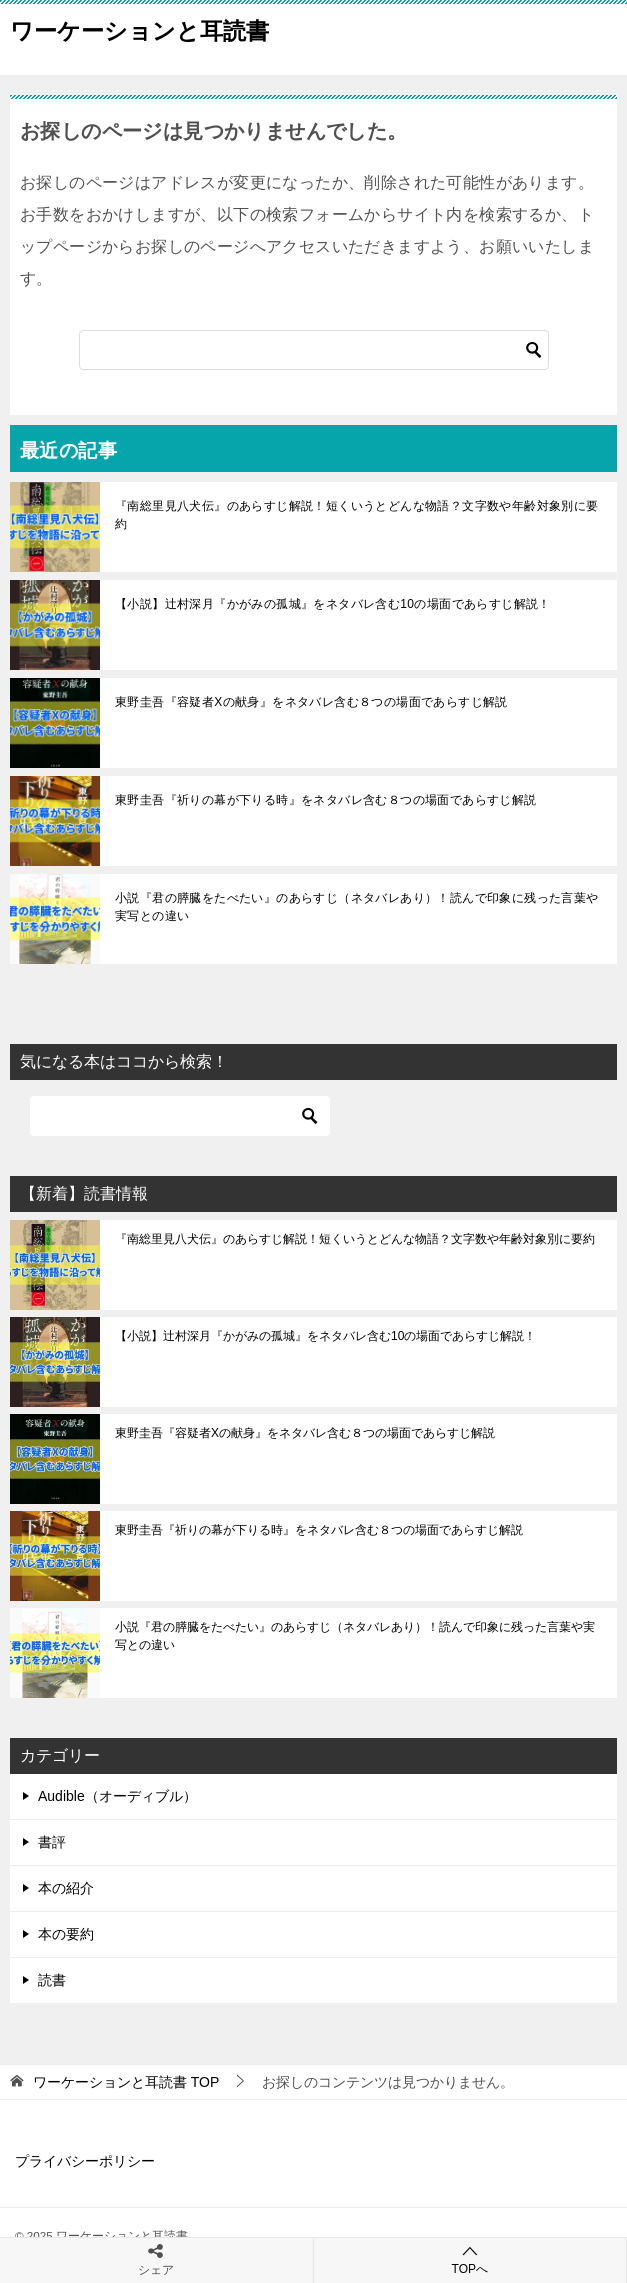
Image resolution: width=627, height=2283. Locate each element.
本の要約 (66, 1934)
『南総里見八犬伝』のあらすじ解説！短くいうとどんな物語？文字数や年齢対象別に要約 (357, 515)
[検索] (314, 350)
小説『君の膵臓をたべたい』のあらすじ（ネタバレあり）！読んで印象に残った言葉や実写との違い (357, 907)
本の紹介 (66, 1888)
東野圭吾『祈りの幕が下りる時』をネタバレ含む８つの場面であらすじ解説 (326, 800)
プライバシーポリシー (85, 2161)
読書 (52, 1980)
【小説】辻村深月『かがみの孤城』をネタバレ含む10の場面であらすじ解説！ (333, 604)
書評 (52, 1842)
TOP (126, 2082)
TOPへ (470, 2259)
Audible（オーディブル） (117, 1796)
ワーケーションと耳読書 (139, 29)
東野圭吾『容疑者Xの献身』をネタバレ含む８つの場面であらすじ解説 (311, 702)
